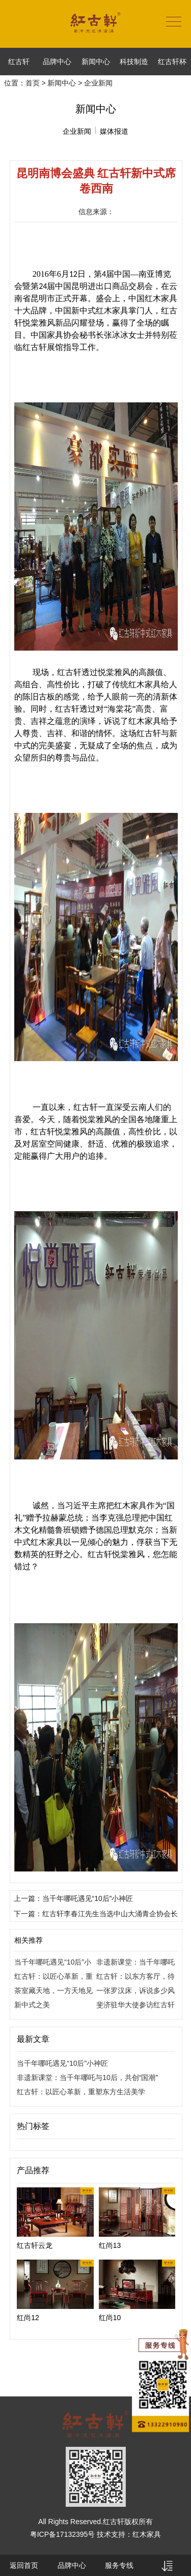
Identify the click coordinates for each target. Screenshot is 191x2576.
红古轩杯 (172, 61)
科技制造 (134, 61)
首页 (32, 83)
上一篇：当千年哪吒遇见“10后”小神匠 (73, 1898)
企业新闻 (77, 131)
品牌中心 (57, 61)
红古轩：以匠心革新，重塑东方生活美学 (81, 2092)
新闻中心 (95, 61)
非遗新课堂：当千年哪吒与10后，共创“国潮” (87, 2077)
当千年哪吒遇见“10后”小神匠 (62, 2063)
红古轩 (19, 61)
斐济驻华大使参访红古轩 (135, 2005)
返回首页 (24, 2565)
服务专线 (119, 2565)
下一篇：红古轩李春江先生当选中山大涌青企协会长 (96, 1914)
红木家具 (146, 2534)
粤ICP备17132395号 (62, 2534)
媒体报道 (114, 131)
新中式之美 (32, 2005)
